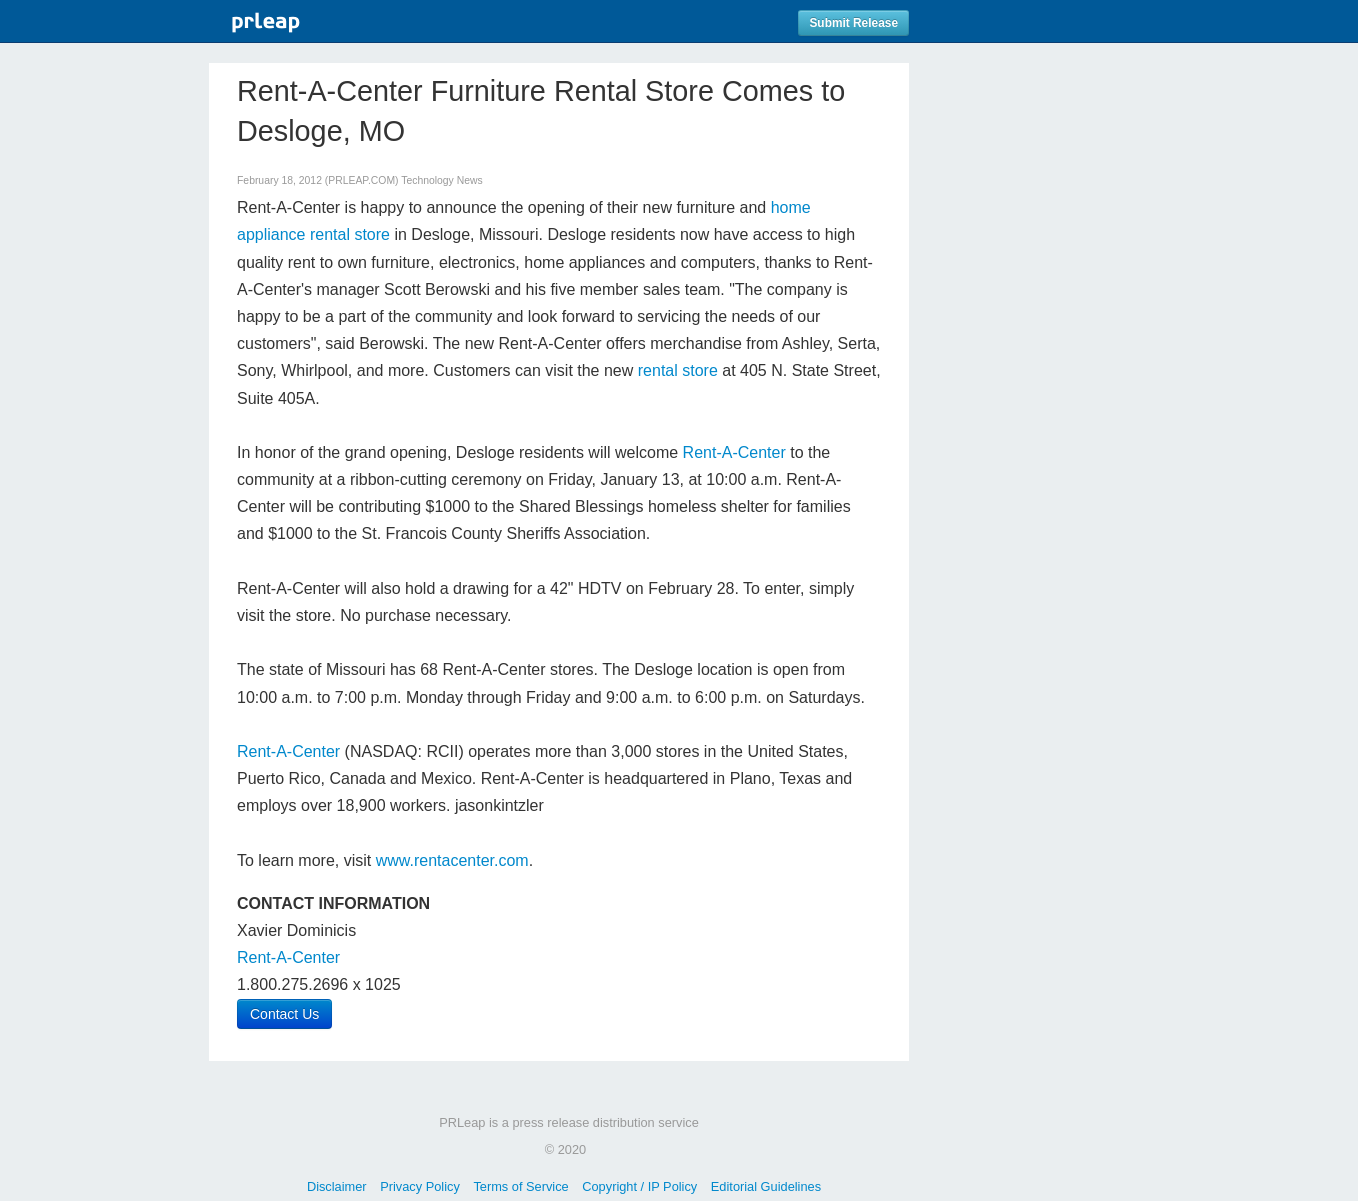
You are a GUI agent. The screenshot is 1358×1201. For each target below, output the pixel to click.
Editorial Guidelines (766, 1186)
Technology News (441, 180)
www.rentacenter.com (452, 860)
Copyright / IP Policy (639, 1186)
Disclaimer (337, 1186)
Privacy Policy (420, 1186)
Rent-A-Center (734, 452)
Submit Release (853, 23)
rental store (678, 370)
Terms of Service (520, 1186)
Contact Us (284, 1014)
